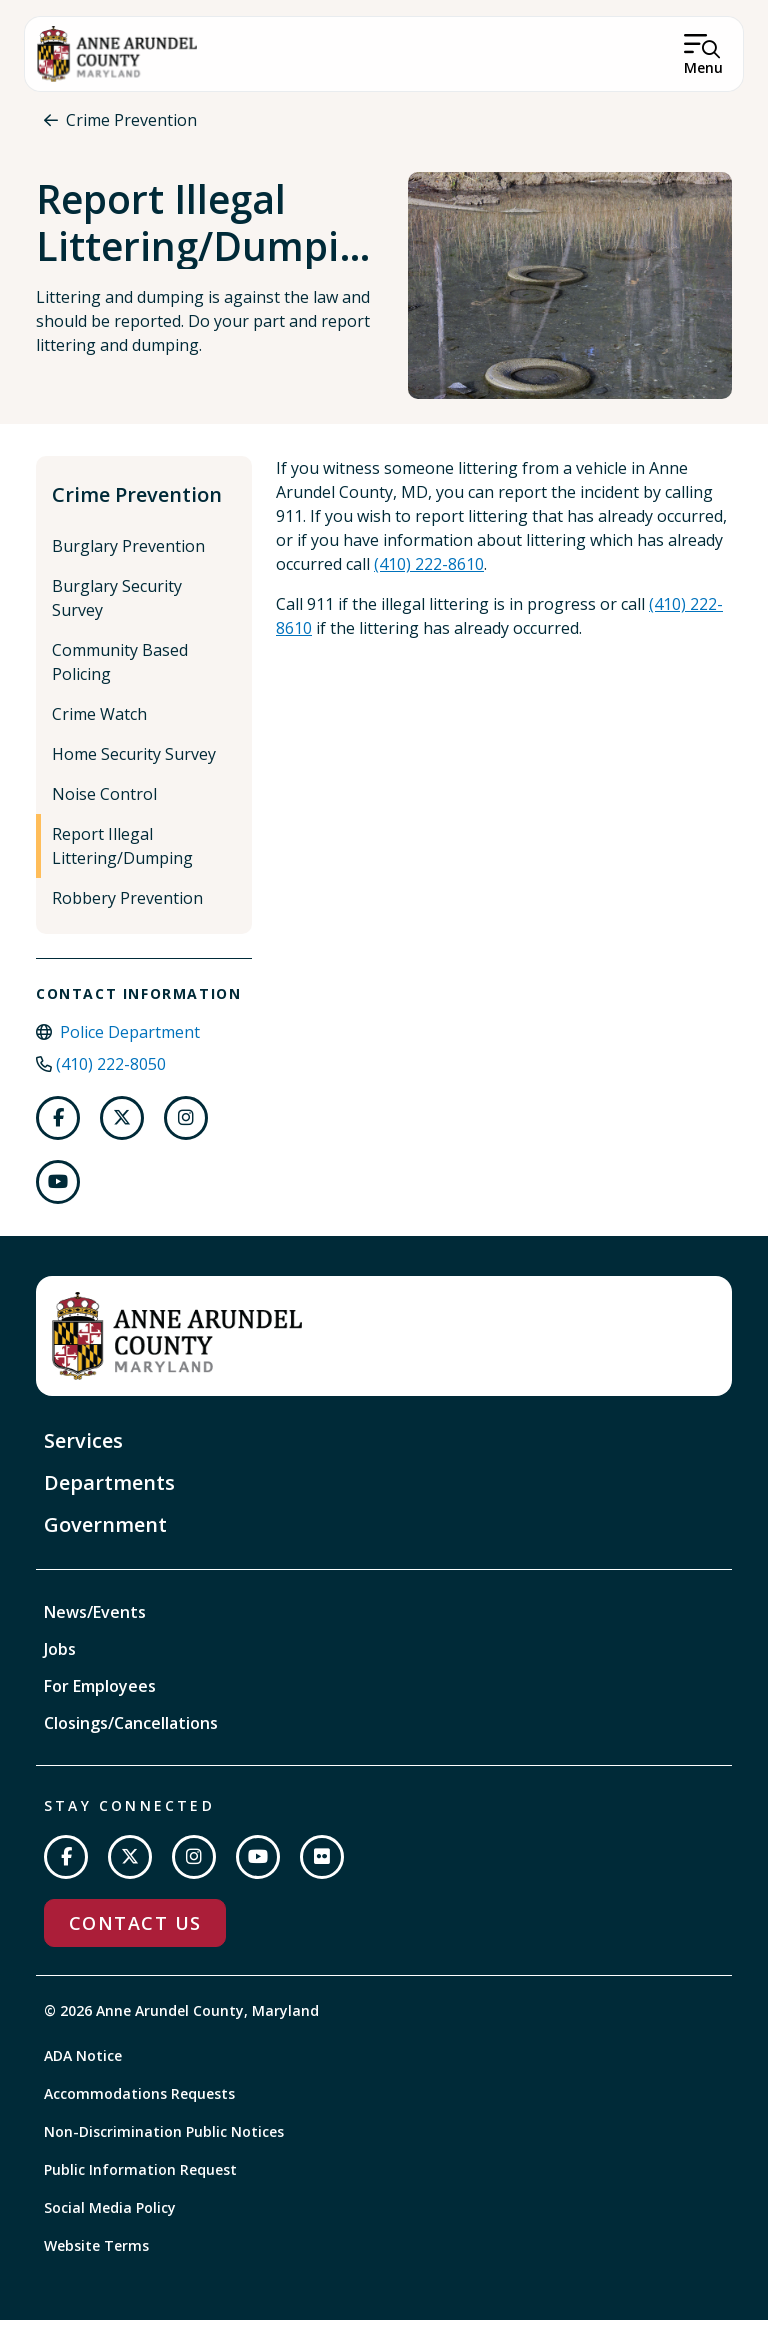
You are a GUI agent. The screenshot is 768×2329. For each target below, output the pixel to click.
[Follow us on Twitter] (122, 1127)
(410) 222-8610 (429, 573)
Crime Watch (99, 723)
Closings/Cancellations (131, 1732)
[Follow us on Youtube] (58, 1191)
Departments (109, 1491)
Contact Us (135, 1932)
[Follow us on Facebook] (58, 1127)
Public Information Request (140, 2178)
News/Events (95, 1621)
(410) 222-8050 (111, 1073)
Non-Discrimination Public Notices (164, 2140)
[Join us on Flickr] (322, 1866)
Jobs (60, 1658)
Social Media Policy (110, 2216)
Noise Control (104, 803)
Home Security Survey (134, 763)
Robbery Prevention (127, 907)
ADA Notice (83, 2064)
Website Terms (96, 2254)
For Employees (100, 1695)
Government (105, 1533)
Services (83, 1449)
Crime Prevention (131, 120)
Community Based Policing (120, 671)
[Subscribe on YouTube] (258, 1866)
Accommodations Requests (139, 2102)
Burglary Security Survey (117, 607)
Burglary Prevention (128, 555)
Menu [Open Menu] (703, 67)
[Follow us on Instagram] (186, 1127)
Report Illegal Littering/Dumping (122, 855)
